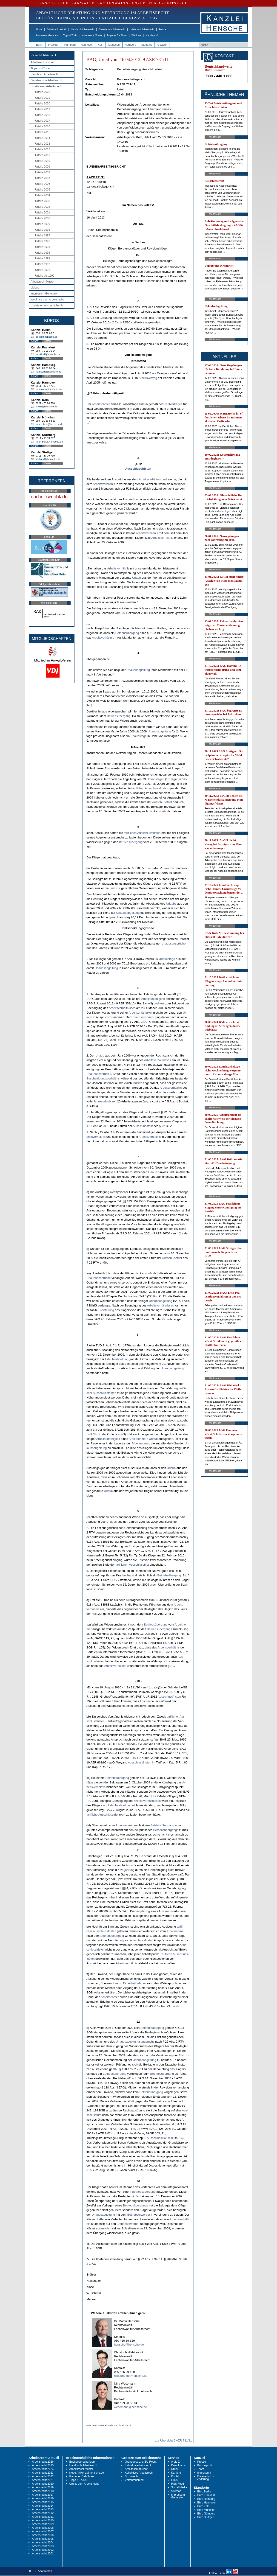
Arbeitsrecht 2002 (43, 2549)
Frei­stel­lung (106, 1310)
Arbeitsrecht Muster (92, 35)
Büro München (206, 2510)
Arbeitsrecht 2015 (43, 2502)
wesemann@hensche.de (130, 2407)
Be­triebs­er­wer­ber (138, 2214)
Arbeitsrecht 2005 (43, 2538)
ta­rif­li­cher (173, 1716)
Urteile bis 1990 (44, 275)
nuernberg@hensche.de (49, 441)
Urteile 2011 (42, 155)
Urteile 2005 (42, 189)
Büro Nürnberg (206, 2513)
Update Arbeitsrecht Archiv (47, 305)
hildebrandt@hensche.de (130, 2375)
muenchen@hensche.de (49, 424)
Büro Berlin (204, 2491)
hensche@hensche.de (129, 2344)
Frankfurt (53, 44)
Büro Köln (203, 2506)
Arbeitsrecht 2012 (43, 2513)
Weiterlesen (215, 137)
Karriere (176, 2472)
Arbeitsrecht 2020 (43, 2483)
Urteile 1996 (42, 241)
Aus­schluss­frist (162, 802)
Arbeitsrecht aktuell (56, 29)
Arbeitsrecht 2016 (43, 2498)
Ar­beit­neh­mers (138, 1439)
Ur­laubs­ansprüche (173, 943)
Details (47, 341)
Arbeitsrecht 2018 (43, 2491)
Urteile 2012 (42, 149)
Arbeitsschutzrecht (136, 2469)
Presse (162, 29)
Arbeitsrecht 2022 (43, 2476)
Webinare (136, 35)
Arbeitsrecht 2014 (43, 2505)
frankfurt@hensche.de (48, 354)
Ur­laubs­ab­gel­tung (138, 670)
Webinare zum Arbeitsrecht (47, 299)
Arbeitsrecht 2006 (43, 2535)
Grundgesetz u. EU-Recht (140, 2461)
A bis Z (175, 2461)
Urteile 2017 (42, 120)
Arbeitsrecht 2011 (43, 2516)
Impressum (204, 2472)
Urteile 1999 (42, 224)
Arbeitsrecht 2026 (43, 2461)
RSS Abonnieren (40, 2571)
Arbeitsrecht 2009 (43, 2524)
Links (174, 2480)
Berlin (39, 44)
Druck (174, 2469)
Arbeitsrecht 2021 (43, 2480)
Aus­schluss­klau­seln (160, 2138)
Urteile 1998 (42, 229)
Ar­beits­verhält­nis (150, 479)
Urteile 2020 (42, 103)
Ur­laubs (171, 903)
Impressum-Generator (47, 35)
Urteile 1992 (42, 264)
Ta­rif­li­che (166, 1954)
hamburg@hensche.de (48, 371)
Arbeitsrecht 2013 (43, 2509)
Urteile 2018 (42, 115)
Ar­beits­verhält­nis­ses (122, 1008)
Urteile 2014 (42, 138)
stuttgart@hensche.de (48, 459)
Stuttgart (146, 44)
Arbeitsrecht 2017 (43, 2494)
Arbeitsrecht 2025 (43, 2465)
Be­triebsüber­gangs (159, 1629)
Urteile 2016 (42, 126)
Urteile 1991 (42, 270)
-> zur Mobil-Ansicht (43, 55)
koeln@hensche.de (46, 406)
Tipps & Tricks (70, 35)
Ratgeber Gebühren (117, 35)
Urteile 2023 (42, 92)
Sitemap (176, 2491)
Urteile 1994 (42, 252)
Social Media (179, 2487)
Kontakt (176, 2476)
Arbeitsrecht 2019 (43, 2487)
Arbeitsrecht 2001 (43, 2553)
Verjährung (127, 1870)
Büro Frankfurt (206, 2495)
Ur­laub (143, 404)
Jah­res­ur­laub (102, 1101)
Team (200, 2469)
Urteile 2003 (42, 201)
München (114, 44)
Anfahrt (34, 341)
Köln (100, 44)
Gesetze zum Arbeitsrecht (112, 29)
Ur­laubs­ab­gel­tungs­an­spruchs (135, 2041)
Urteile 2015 (42, 132)
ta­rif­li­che (91, 1814)
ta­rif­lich (137, 1083)
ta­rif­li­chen (137, 788)
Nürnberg (130, 44)
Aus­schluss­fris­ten (138, 468)
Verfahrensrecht (134, 2480)
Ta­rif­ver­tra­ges (173, 404)
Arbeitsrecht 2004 (43, 2542)
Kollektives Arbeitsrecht (139, 2472)
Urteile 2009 (42, 166)
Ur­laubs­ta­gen (155, 779)
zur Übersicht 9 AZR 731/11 (173, 2440)
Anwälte (162, 44)
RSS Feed (177, 2483)
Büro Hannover (206, 2502)
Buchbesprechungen (82, 2461)
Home (39, 29)
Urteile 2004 (42, 195)
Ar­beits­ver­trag (147, 378)
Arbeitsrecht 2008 (43, 2527)
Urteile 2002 (42, 206)
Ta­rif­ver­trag (131, 1296)
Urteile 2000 (42, 218)
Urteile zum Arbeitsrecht (142, 29)
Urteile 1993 (42, 258)
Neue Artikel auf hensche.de (86, 2472)
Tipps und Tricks (41, 68)
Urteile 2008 (42, 172)
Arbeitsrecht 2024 (43, 2469)
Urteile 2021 (42, 97)
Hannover (87, 44)
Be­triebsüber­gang (127, 633)
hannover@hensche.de (49, 389)
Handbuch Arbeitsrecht (82, 29)
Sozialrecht (131, 2476)
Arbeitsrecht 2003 (43, 2546)
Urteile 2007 (42, 178)
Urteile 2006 (42, 183)
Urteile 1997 (42, 235)
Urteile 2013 (42, 143)
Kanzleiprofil (152, 35)
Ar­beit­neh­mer (101, 404)
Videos (35, 287)
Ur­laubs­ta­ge (139, 736)
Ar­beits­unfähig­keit (153, 999)
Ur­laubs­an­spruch (142, 1017)
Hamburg (70, 44)
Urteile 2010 (42, 161)
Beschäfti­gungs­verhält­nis (103, 1078)
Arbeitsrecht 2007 (43, 2531)
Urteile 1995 (42, 247)
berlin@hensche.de (46, 336)
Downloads (178, 2465)
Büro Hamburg (206, 2498)
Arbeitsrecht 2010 (43, 2520)
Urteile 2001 (42, 212)
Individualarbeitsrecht (138, 2465)
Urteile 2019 (42, 109)
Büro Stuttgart (205, 2517)
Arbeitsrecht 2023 (43, 2472)
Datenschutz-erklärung (205, 2478)
